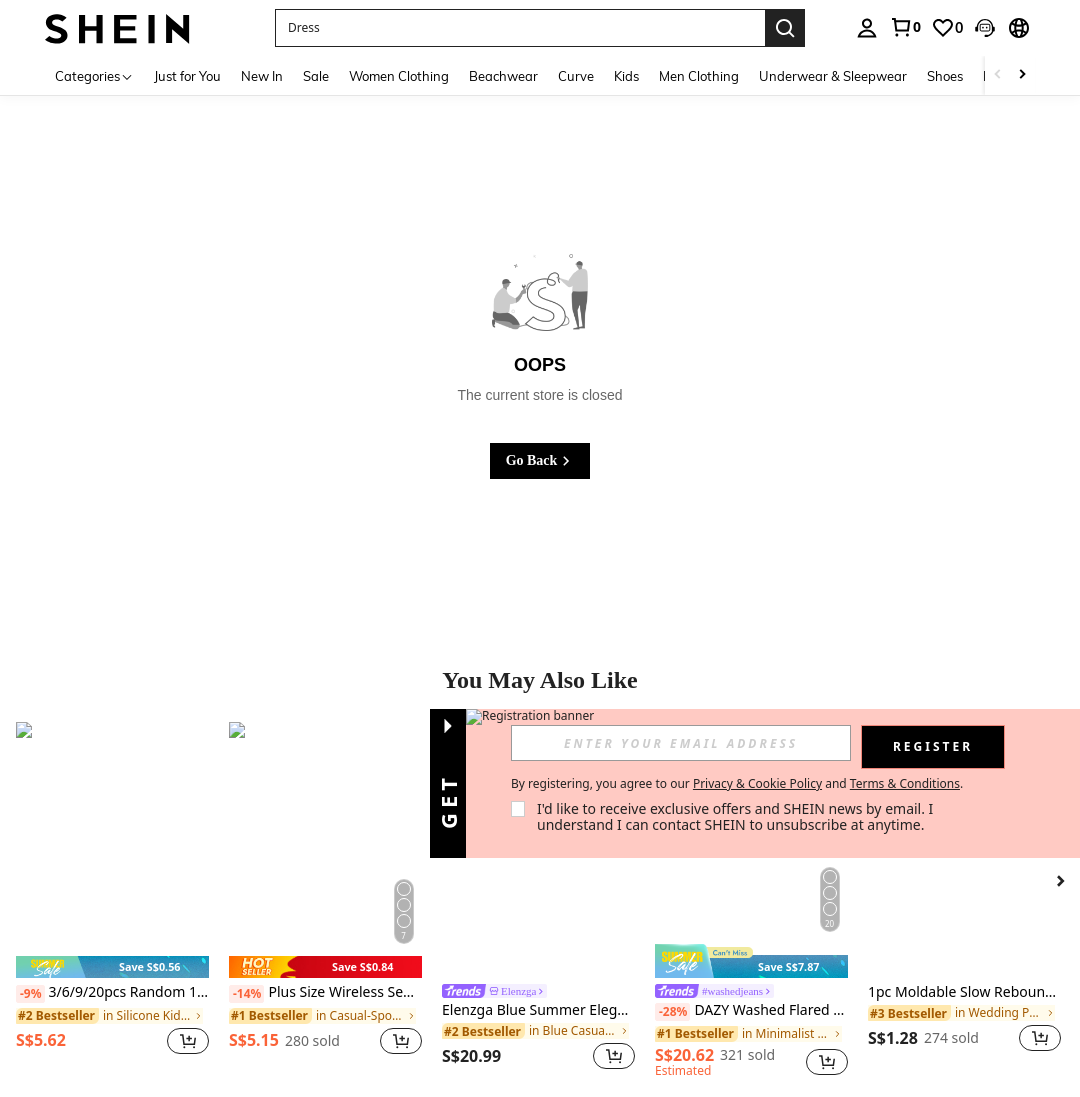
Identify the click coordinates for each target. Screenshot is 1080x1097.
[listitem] (112, 899)
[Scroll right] (1022, 75)
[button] (985, 28)
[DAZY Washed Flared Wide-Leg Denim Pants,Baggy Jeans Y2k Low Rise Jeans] (751, 850)
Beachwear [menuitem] (503, 76)
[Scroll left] (998, 75)
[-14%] (246, 994)
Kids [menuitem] (626, 76)
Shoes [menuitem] (945, 76)
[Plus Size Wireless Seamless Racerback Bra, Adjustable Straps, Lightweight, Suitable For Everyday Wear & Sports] (325, 850)
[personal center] (867, 28)
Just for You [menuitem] (187, 76)
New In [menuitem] (262, 76)
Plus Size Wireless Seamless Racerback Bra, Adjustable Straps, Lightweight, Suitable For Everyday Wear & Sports (325, 993)
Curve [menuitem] (576, 76)
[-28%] (672, 1012)
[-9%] (30, 994)
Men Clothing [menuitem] (699, 76)
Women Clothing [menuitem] (399, 76)
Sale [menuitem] (316, 76)
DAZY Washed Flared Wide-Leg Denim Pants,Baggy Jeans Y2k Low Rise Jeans (751, 1011)
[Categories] (94, 75)
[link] (905, 27)
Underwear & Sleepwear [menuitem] (833, 76)
